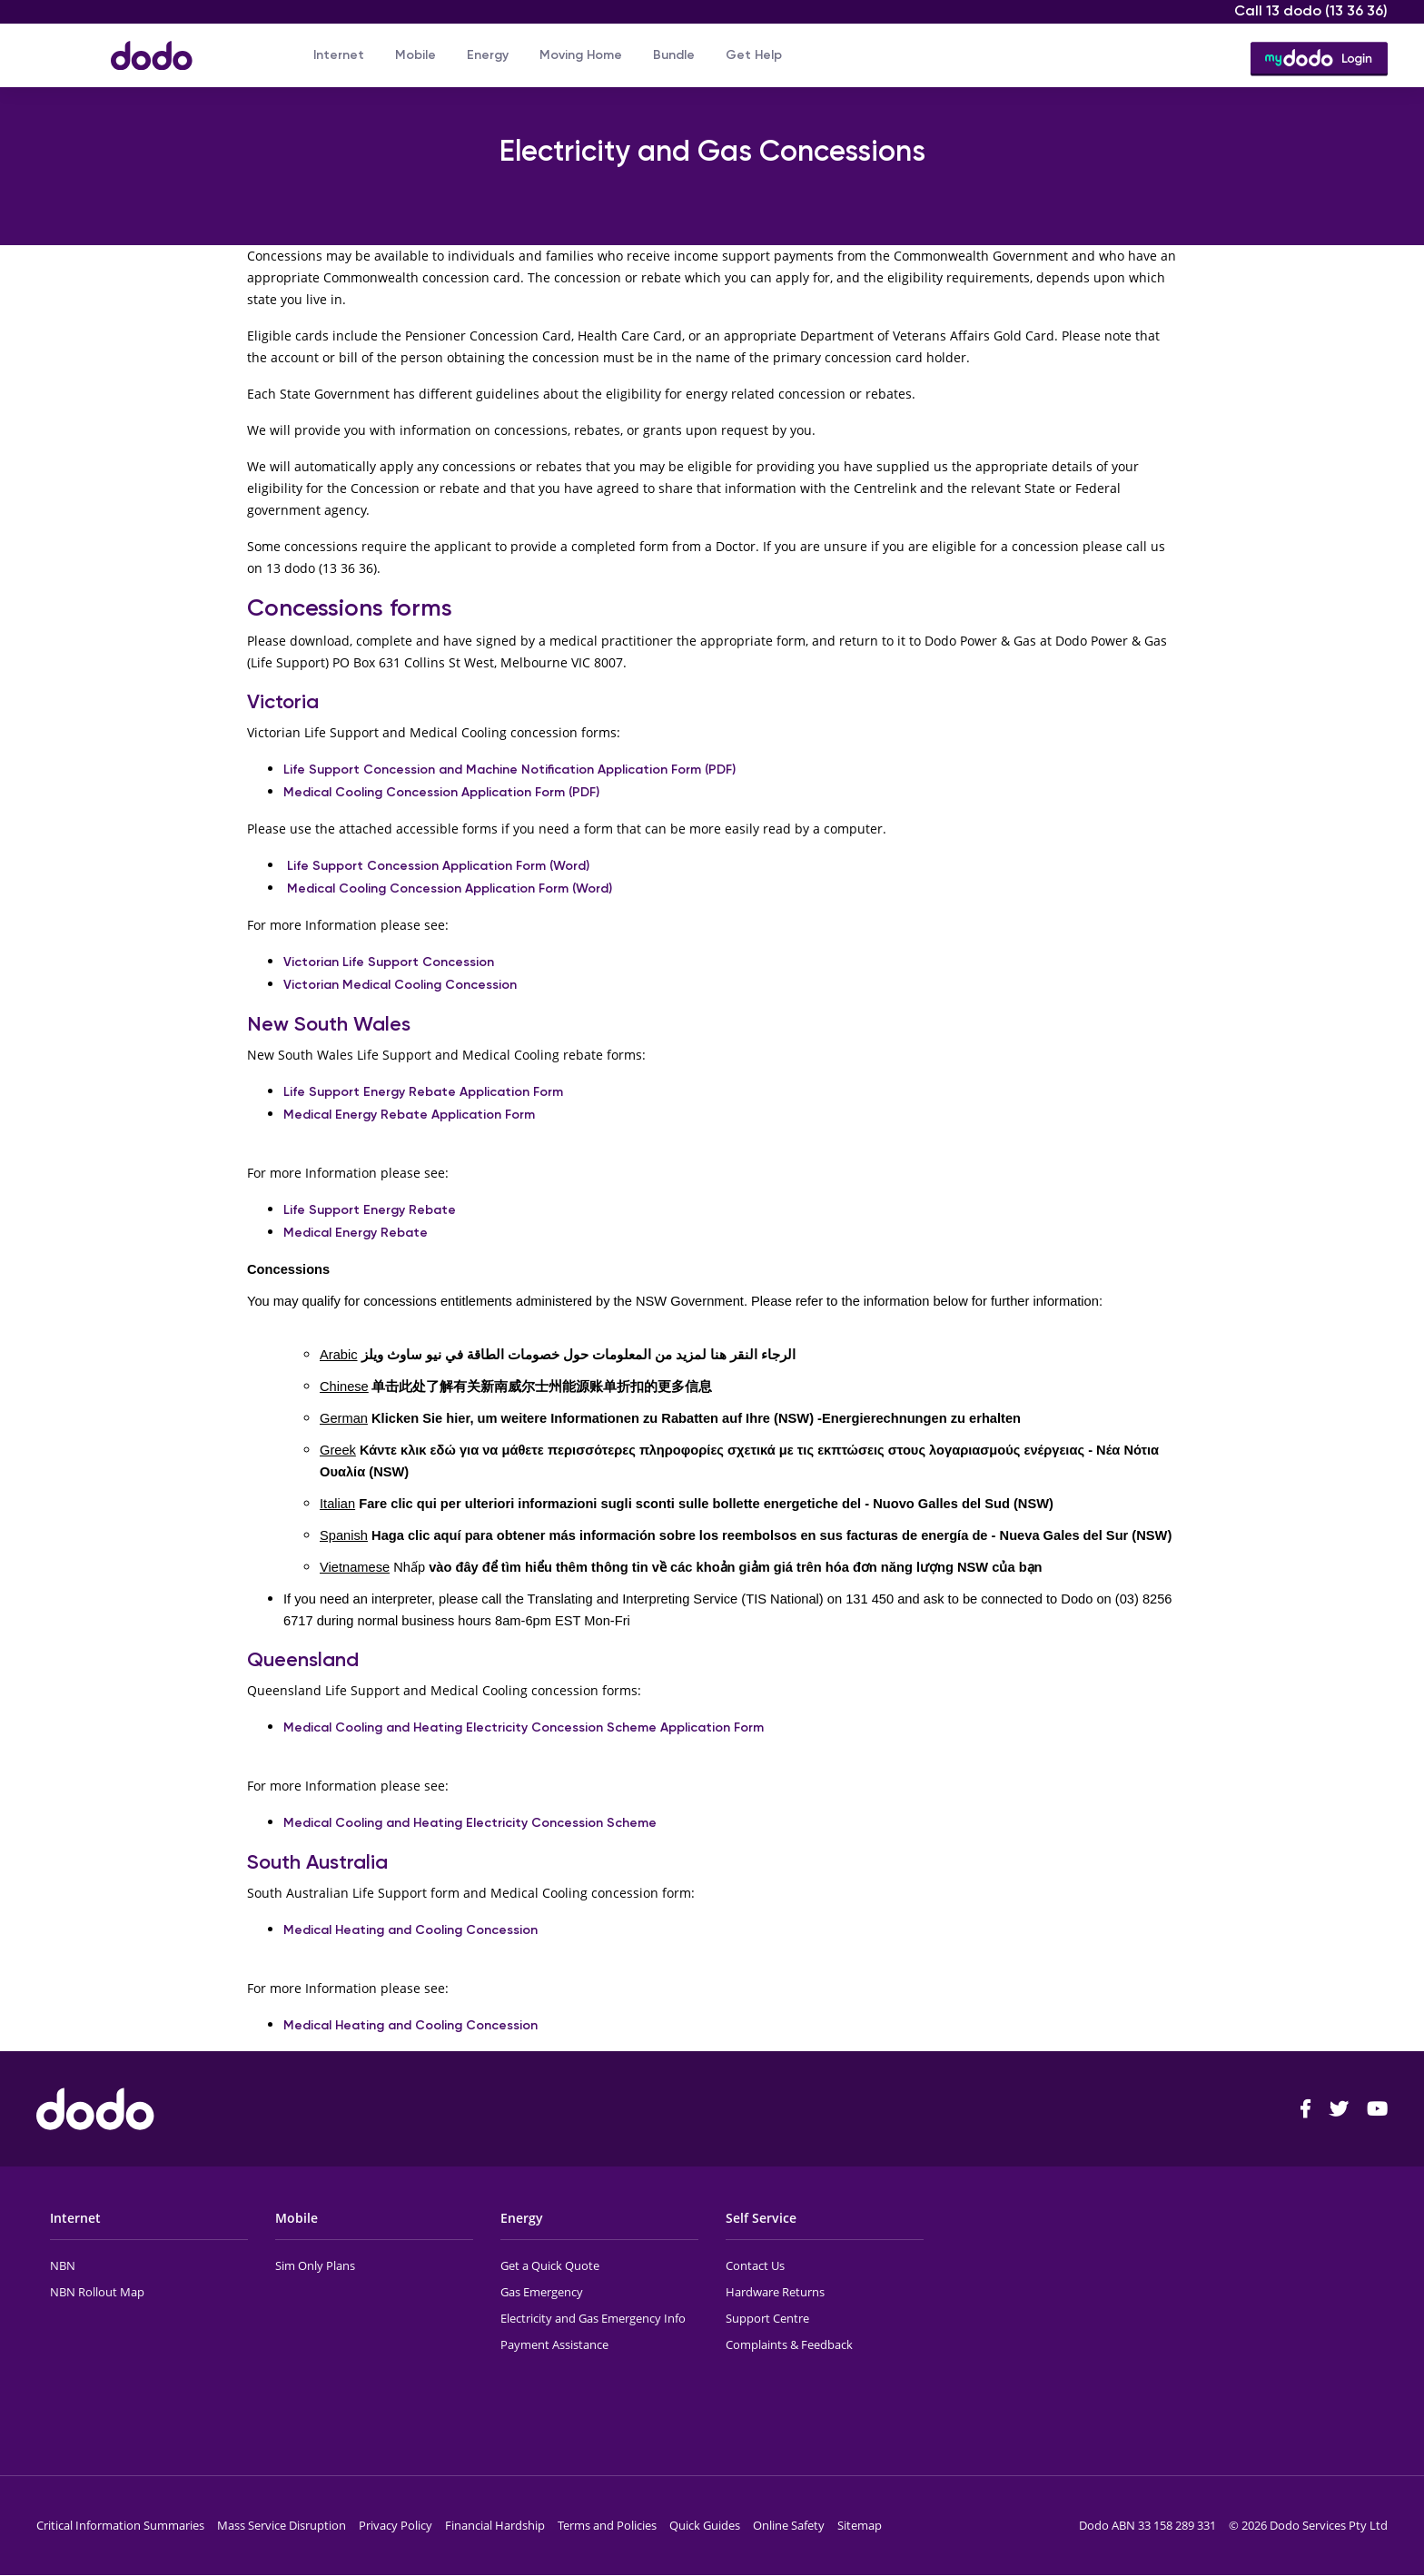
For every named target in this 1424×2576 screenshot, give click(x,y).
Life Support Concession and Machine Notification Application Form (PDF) (509, 769)
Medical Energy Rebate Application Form (409, 1114)
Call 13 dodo (1311, 10)
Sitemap (859, 2525)
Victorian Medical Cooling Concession (400, 984)
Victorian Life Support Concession (388, 962)
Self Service (761, 2217)
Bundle (674, 55)
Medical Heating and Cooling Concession (412, 1930)
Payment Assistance (554, 2344)
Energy (488, 55)
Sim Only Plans (315, 2265)
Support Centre (767, 2318)
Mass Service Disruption (281, 2525)
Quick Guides (704, 2525)
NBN (62, 2265)
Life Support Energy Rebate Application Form (423, 1092)
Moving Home (580, 55)
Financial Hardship (495, 2525)
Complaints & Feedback (789, 2344)
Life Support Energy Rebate (369, 1210)
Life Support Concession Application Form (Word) (438, 865)
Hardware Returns (775, 2292)
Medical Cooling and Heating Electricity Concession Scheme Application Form (523, 1727)
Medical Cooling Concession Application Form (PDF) (441, 792)
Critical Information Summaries (120, 2525)
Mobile (415, 55)
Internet (338, 55)
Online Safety (789, 2525)
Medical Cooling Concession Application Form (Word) (449, 888)
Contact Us (755, 2265)
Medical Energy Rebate (355, 1232)
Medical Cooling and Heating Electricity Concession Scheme (470, 1823)
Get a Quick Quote (549, 2265)
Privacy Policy (395, 2525)
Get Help (754, 55)
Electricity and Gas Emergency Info (593, 2318)
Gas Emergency (541, 2292)
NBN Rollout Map (97, 2292)
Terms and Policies (607, 2525)
